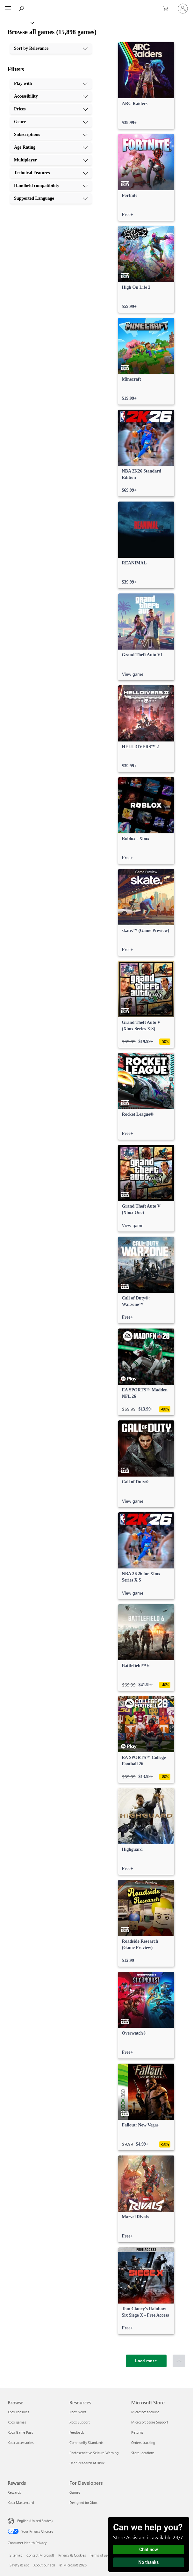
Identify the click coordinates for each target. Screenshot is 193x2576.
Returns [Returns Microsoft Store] (137, 2432)
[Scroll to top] (179, 2361)
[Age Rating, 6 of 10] (51, 147)
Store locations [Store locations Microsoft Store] (142, 2453)
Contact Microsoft (40, 2555)
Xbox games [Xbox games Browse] (17, 2422)
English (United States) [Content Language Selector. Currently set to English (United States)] (35, 2521)
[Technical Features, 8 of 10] (51, 173)
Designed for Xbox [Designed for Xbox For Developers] (83, 2502)
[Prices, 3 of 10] (51, 109)
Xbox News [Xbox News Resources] (77, 2412)
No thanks (149, 2562)
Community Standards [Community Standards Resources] (86, 2442)
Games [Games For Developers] (74, 2492)
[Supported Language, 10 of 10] (51, 198)
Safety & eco (19, 2565)
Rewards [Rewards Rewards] (14, 2492)
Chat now (148, 2549)
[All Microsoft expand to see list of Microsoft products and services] (8, 8)
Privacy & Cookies (72, 2555)
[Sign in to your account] (182, 8)
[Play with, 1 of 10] (51, 83)
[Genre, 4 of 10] (51, 122)
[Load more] (146, 2361)
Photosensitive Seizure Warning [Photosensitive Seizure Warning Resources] (93, 2453)
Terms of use (99, 2555)
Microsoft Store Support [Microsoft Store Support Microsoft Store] (149, 2422)
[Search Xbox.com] (22, 8)
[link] (146, 85)
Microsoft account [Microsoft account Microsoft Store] (145, 2412)
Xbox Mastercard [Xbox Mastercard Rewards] (21, 2502)
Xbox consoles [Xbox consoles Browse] (18, 2412)
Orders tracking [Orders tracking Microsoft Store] (143, 2442)
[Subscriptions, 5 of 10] (51, 135)
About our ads (44, 2565)
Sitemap (16, 2555)
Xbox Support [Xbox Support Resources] (79, 2422)
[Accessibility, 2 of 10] (51, 96)
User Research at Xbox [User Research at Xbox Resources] (86, 2463)
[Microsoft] (96, 5)
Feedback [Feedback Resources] (76, 2432)
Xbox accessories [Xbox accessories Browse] (21, 2442)
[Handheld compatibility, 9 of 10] (51, 186)
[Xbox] (17, 22)
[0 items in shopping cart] (167, 8)
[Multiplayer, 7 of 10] (51, 160)
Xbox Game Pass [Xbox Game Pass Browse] (20, 2432)
